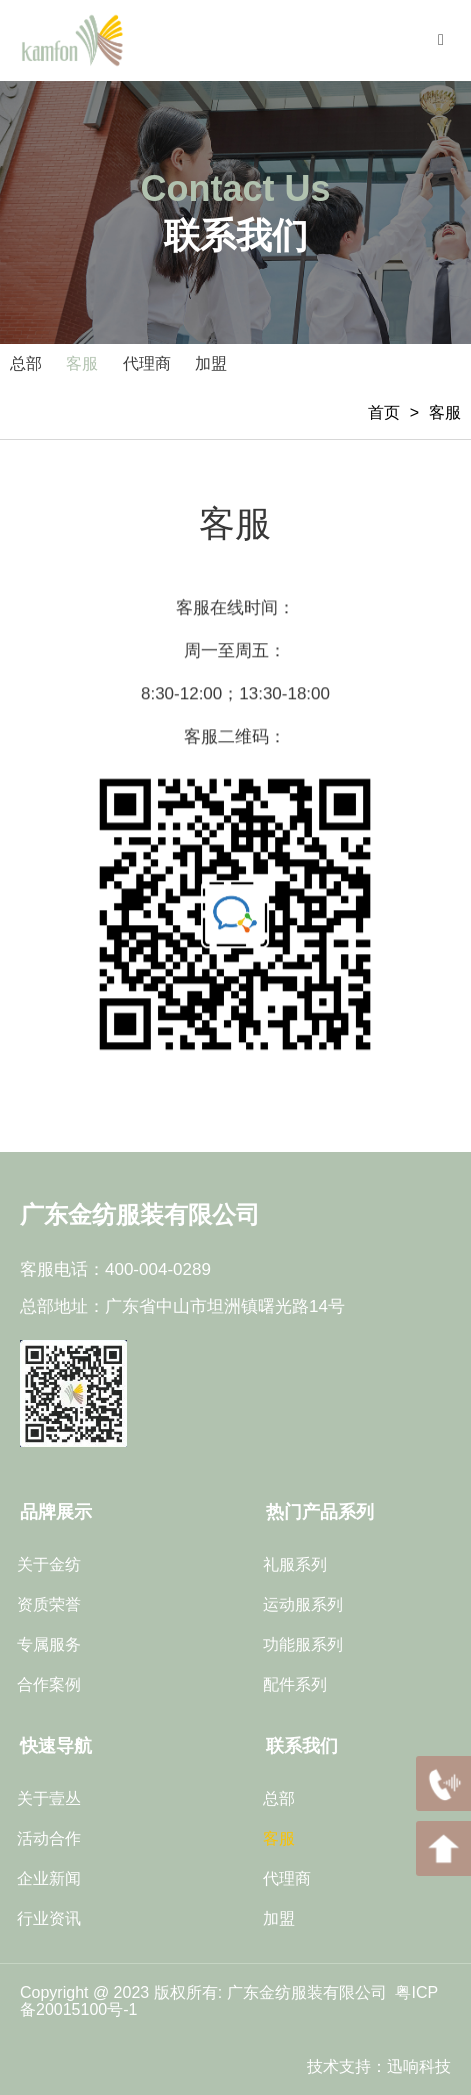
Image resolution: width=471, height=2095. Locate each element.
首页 (384, 412)
